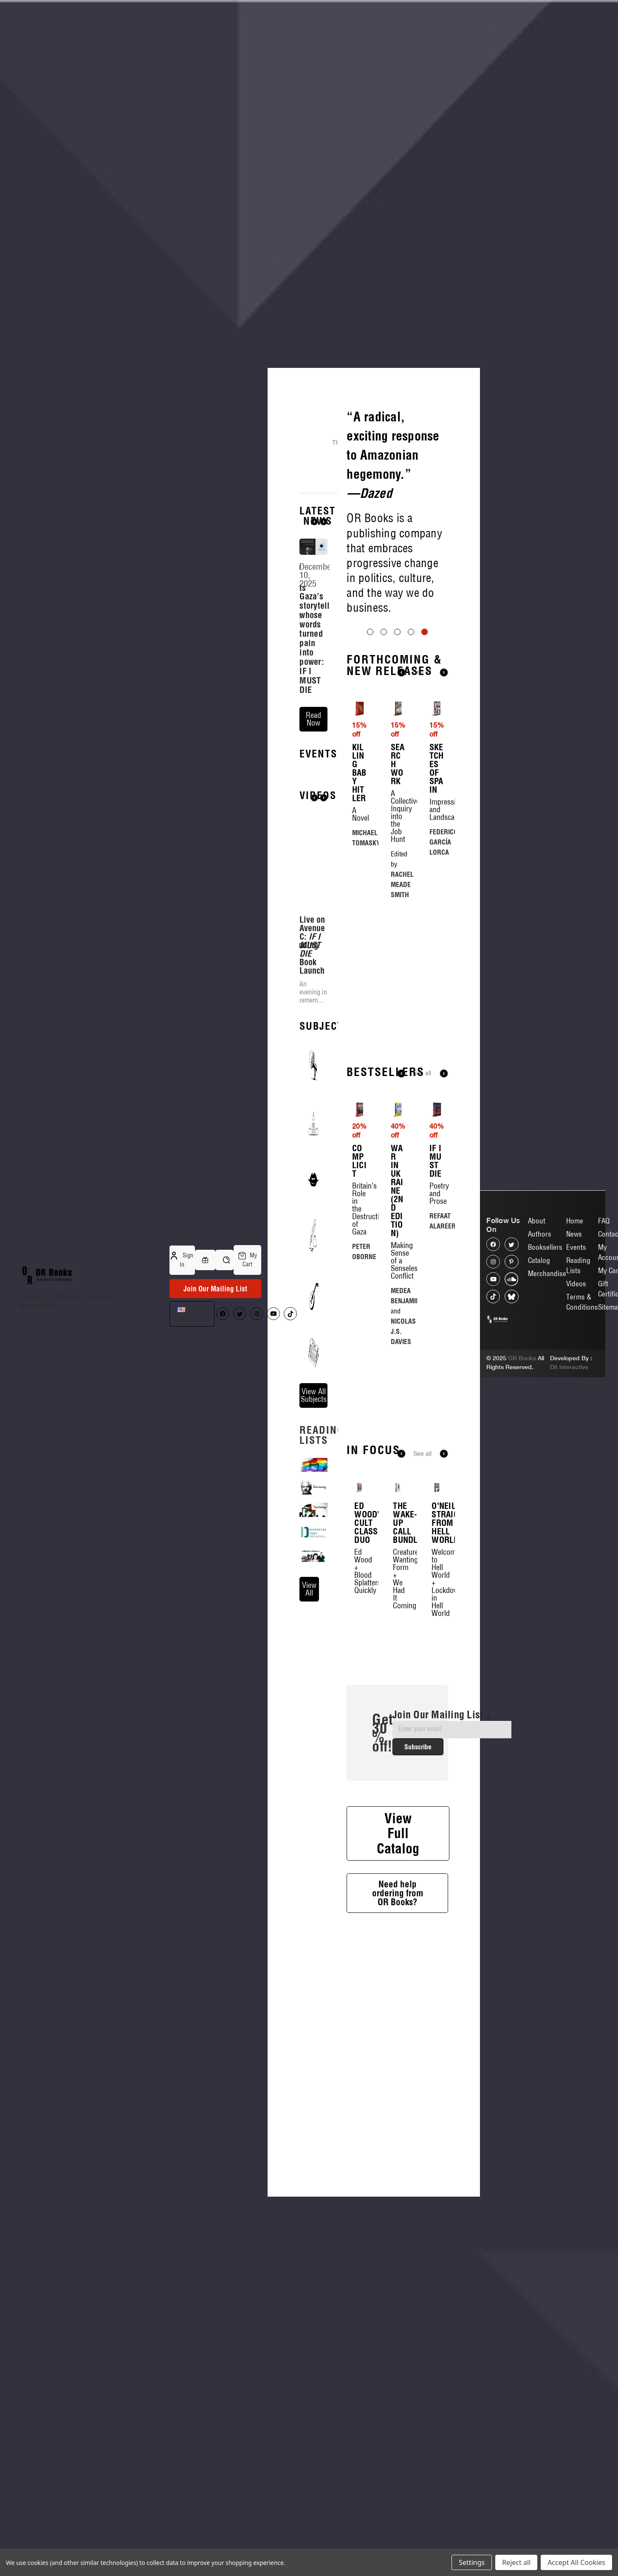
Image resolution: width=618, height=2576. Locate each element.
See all (422, 774)
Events (318, 817)
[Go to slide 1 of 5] (370, 733)
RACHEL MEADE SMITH (402, 985)
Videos (576, 1283)
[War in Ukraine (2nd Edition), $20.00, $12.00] (398, 1210)
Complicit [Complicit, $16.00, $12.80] (359, 1262)
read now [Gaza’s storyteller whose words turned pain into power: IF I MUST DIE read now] (313, 719)
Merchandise (547, 1273)
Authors (66, 1296)
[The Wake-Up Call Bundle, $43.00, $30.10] (398, 1588)
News (574, 1233)
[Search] (224, 1260)
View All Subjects (314, 1459)
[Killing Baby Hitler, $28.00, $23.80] (359, 809)
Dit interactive (569, 1367)
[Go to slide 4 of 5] (411, 733)
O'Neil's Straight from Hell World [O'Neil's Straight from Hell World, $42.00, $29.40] (436, 1624)
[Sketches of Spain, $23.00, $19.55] (436, 809)
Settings (472, 2562)
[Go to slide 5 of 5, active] (424, 733)
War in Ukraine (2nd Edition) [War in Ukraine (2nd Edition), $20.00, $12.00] (397, 1292)
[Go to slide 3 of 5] (397, 733)
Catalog (30, 1296)
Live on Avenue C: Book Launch (312, 1009)
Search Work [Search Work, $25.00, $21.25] (398, 865)
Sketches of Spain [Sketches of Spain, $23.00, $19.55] (436, 869)
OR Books (522, 1358)
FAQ (604, 1220)
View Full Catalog (398, 1934)
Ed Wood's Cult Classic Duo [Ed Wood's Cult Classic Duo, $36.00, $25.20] (359, 1624)
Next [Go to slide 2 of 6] (444, 1555)
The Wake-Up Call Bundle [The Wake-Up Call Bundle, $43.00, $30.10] (398, 1624)
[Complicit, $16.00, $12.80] (359, 1210)
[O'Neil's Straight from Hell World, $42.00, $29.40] (436, 1588)
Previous (314, 521)
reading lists (321, 1498)
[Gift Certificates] (205, 1260)
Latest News (317, 516)
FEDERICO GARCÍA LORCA (443, 943)
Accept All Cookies (576, 2562)
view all (309, 1652)
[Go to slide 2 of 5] (384, 733)
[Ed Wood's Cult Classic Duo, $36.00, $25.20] (359, 1588)
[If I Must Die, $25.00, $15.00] (436, 1210)
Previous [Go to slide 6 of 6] (401, 1555)
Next (323, 521)
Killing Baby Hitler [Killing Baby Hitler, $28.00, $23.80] (359, 874)
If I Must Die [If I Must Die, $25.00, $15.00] (435, 1262)
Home (574, 1220)
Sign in (182, 1259)
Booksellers (36, 1305)
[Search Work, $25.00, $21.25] (398, 809)
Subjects (324, 1089)
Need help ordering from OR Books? (397, 1994)
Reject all (516, 2562)
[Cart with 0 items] (247, 1260)
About (100, 1296)
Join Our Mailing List (215, 1288)
